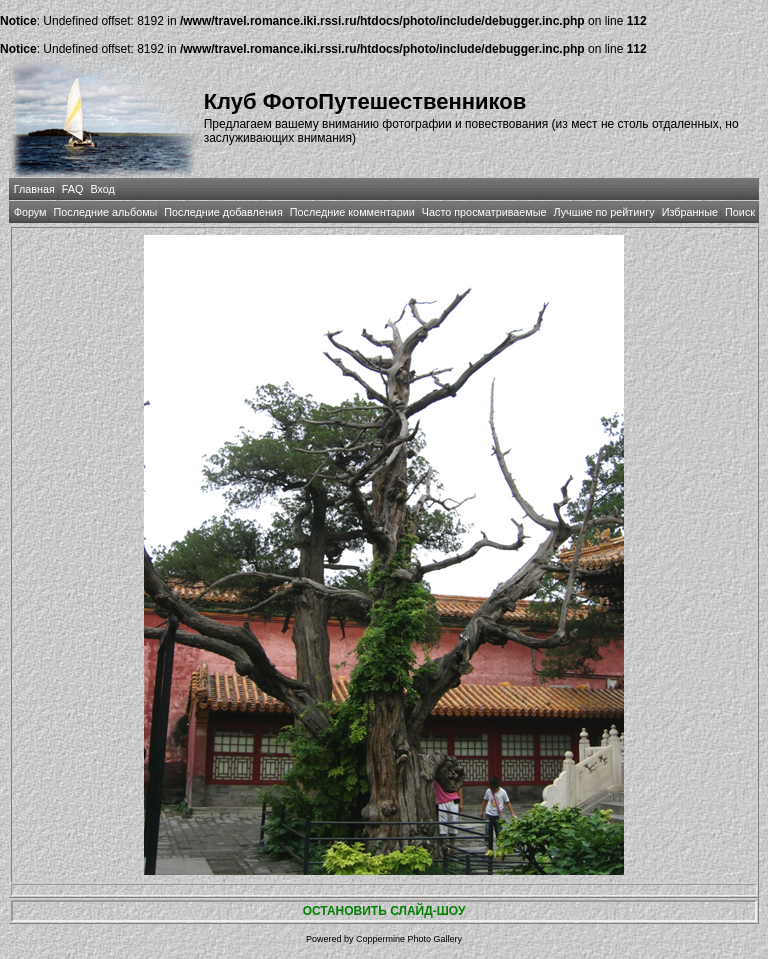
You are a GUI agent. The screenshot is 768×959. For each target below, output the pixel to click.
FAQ (73, 189)
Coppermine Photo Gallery (409, 939)
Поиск (740, 212)
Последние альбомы (105, 212)
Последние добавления (223, 212)
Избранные (690, 212)
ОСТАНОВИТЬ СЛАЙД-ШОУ (384, 911)
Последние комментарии (352, 212)
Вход (102, 189)
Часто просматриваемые (484, 212)
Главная (34, 189)
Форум (30, 212)
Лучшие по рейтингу (604, 212)
